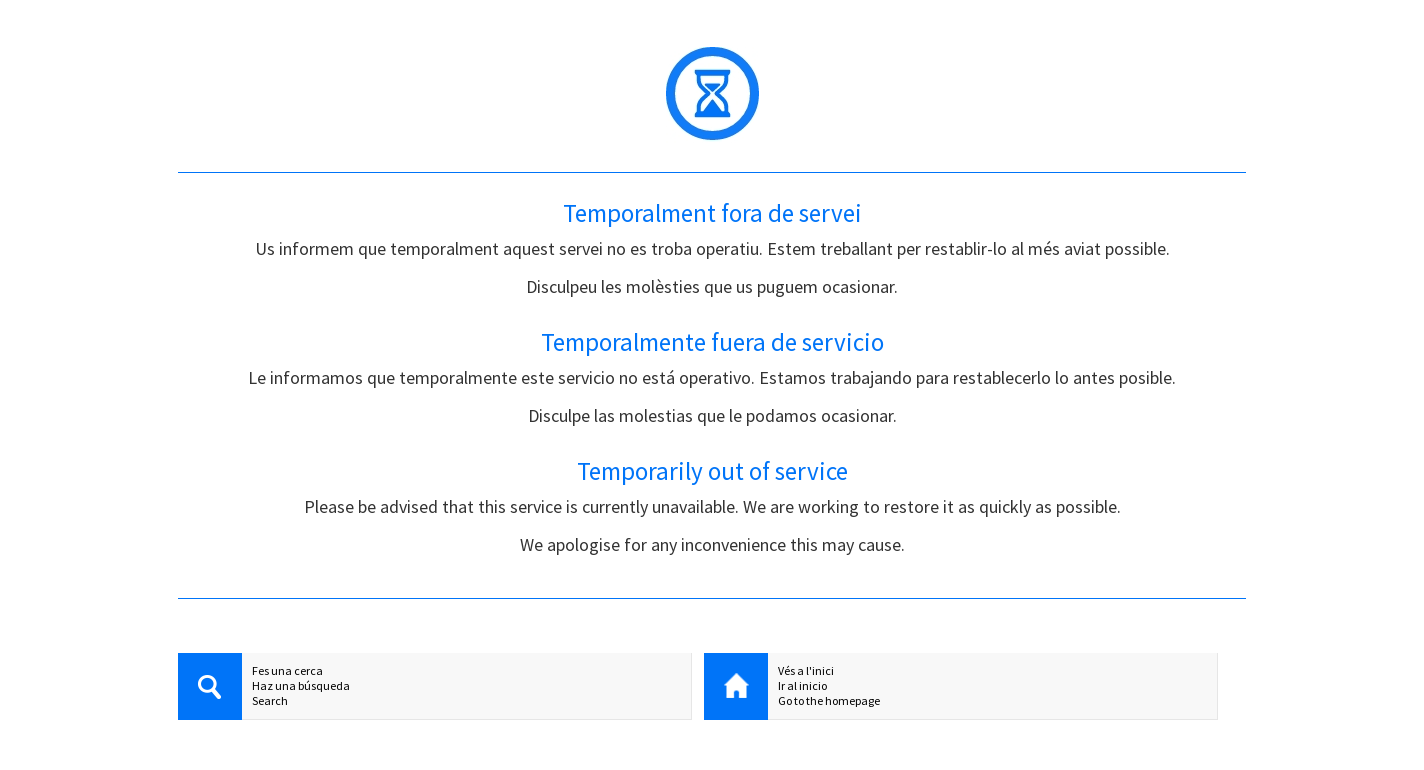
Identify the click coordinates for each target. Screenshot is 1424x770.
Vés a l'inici (806, 670)
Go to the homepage (829, 700)
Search (270, 700)
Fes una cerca (287, 670)
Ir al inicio (802, 685)
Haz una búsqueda (301, 685)
